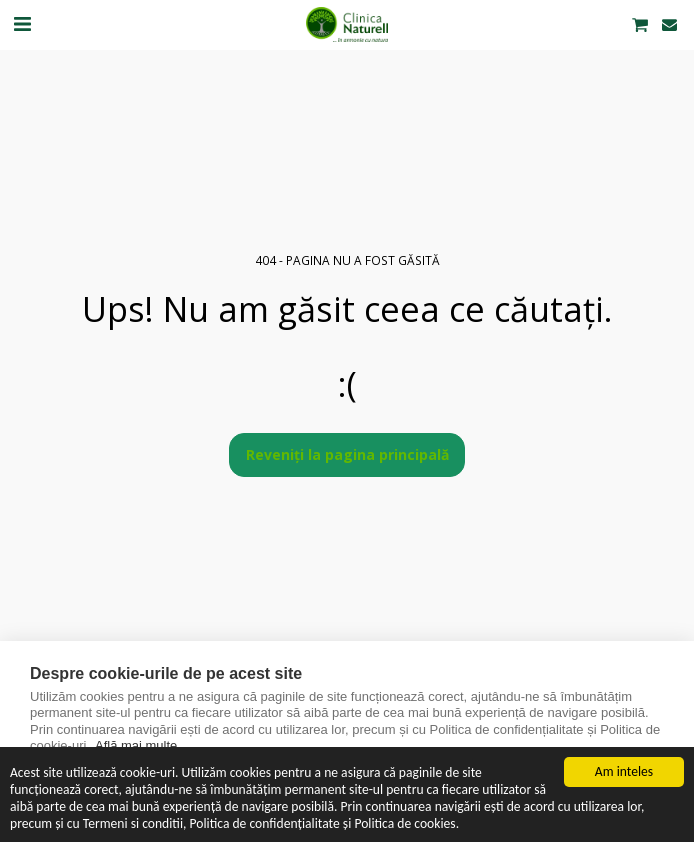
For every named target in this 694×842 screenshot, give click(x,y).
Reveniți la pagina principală (347, 454)
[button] (22, 23)
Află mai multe (136, 745)
